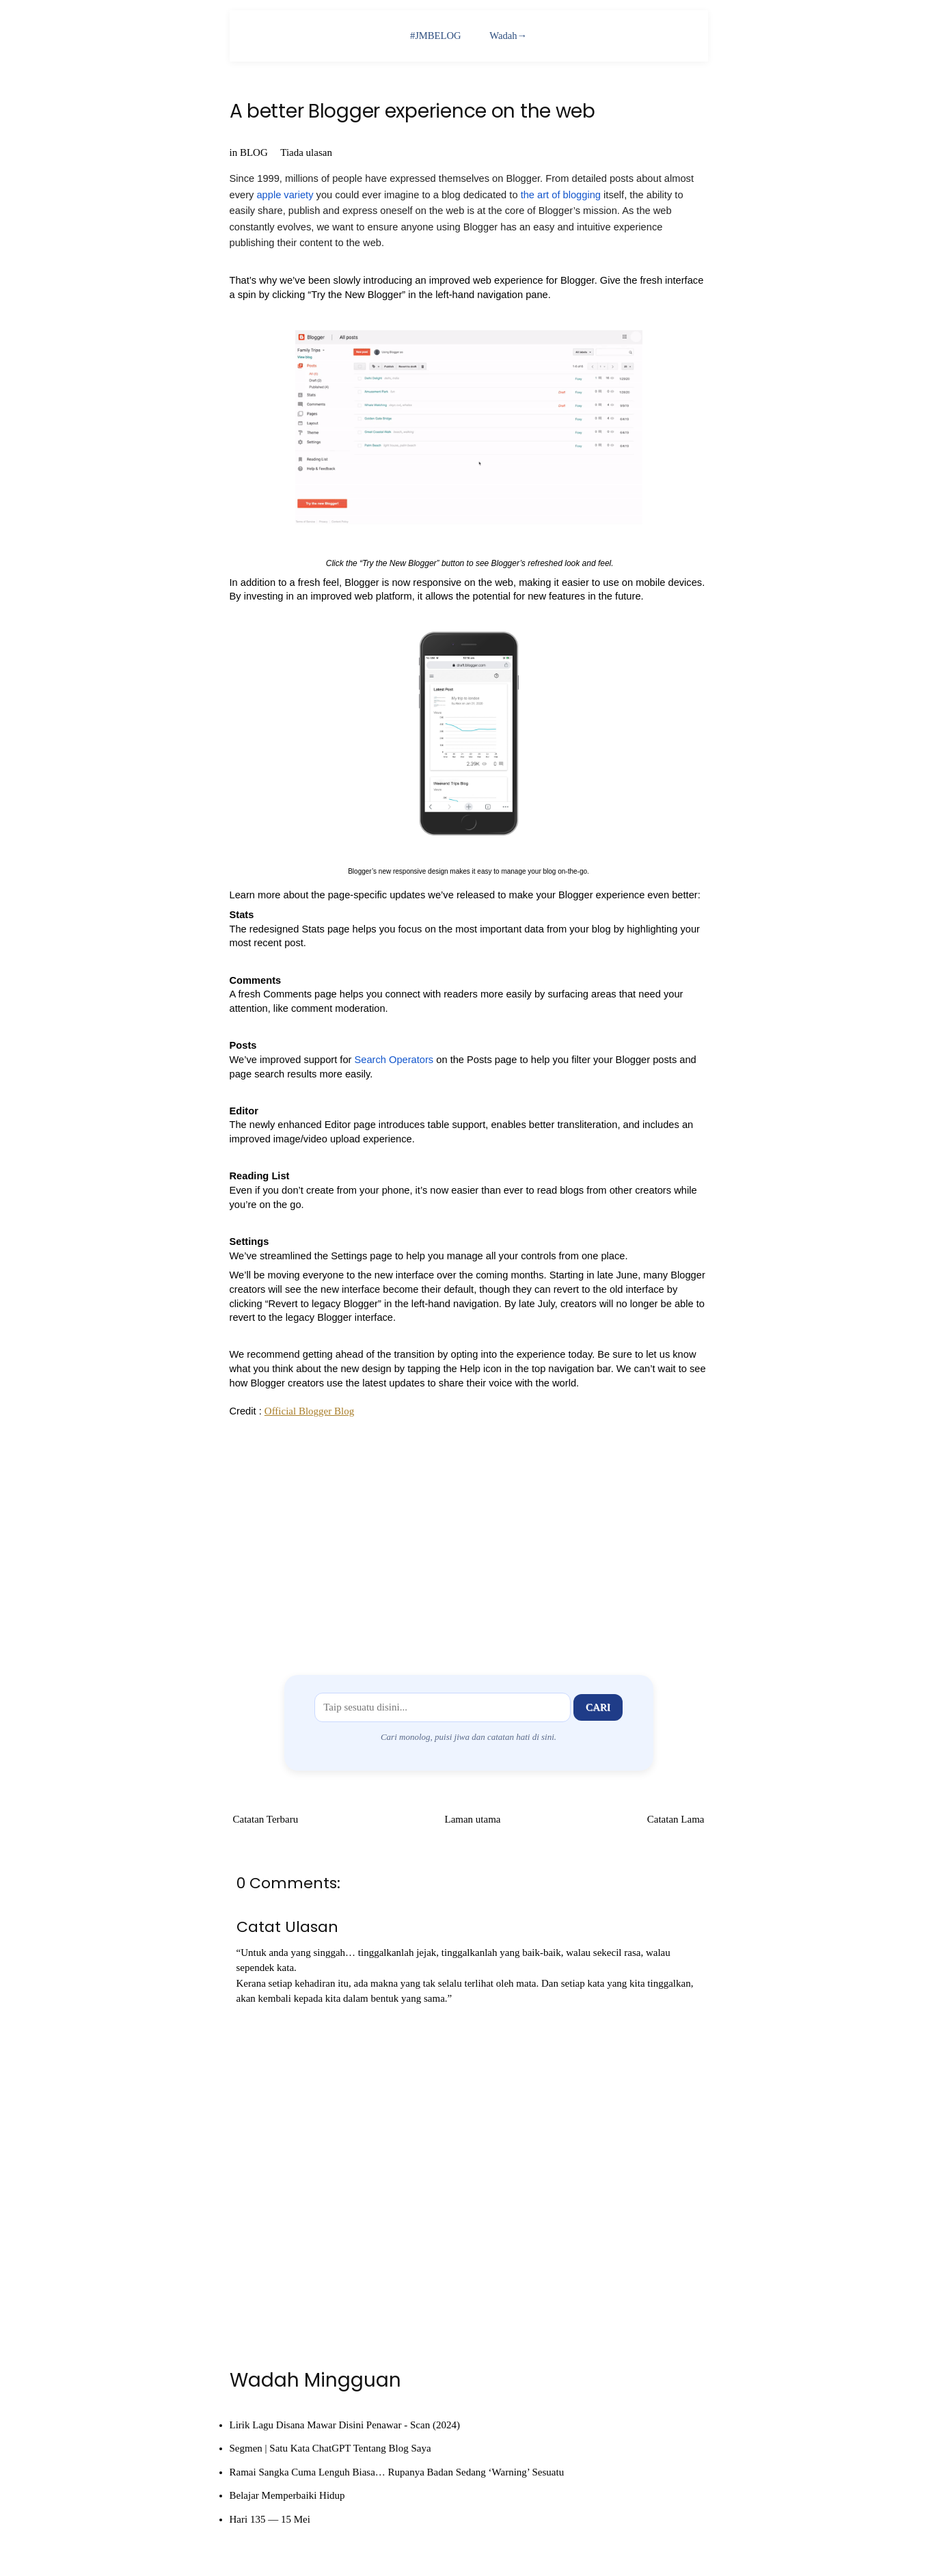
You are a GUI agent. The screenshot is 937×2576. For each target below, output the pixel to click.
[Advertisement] (469, 1537)
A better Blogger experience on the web (412, 111)
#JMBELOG (435, 35)
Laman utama (472, 1819)
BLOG (254, 152)
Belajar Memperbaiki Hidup (287, 2495)
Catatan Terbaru (266, 1819)
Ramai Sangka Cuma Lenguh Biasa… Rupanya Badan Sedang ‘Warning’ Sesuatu (397, 2472)
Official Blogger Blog (309, 1411)
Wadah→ (509, 35)
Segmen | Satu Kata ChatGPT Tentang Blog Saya (330, 2448)
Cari (598, 1707)
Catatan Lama (676, 1819)
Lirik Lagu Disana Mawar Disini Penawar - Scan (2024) (345, 2424)
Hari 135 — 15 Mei (270, 2519)
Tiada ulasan (306, 152)
